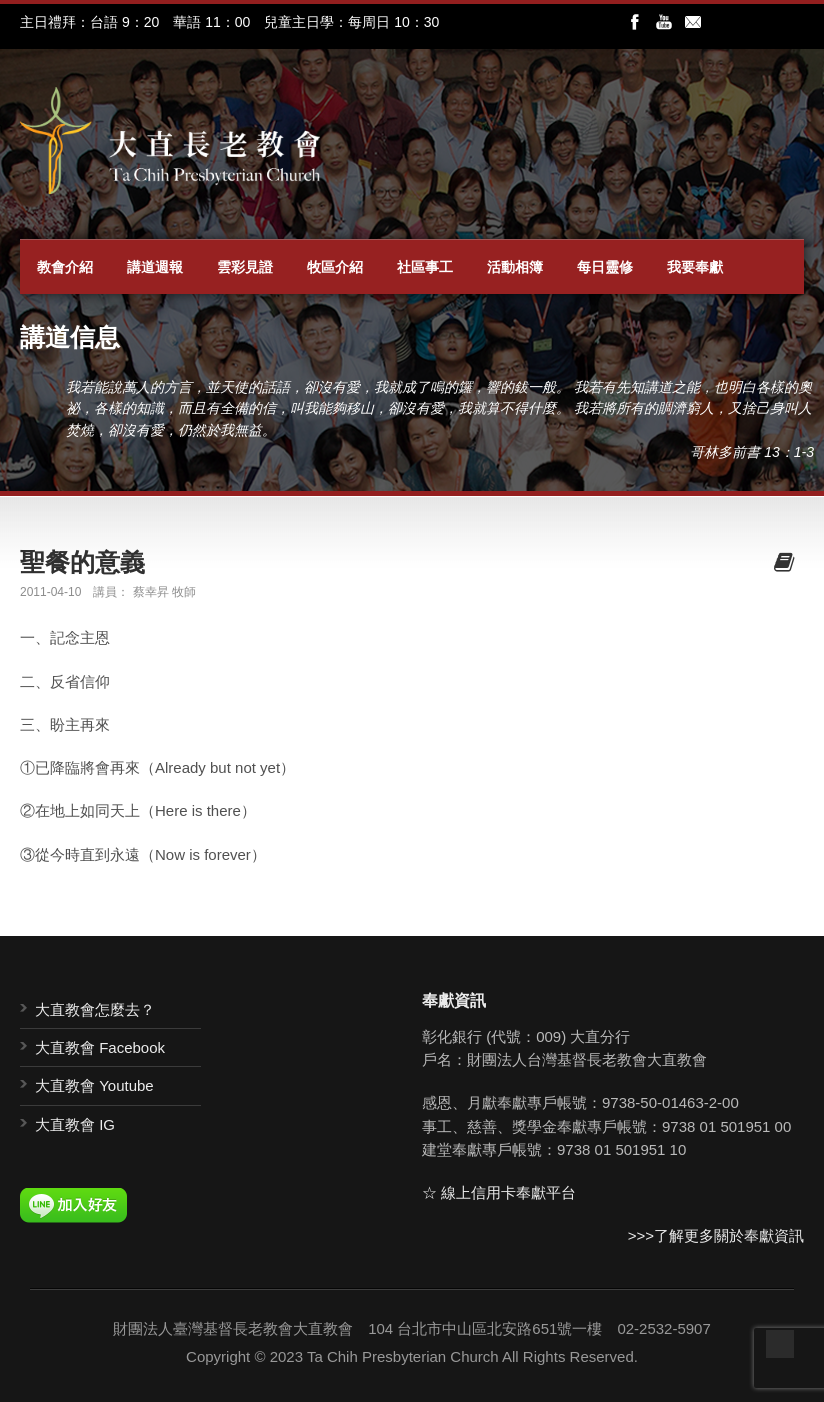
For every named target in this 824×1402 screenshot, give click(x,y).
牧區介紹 (335, 267)
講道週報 (155, 267)
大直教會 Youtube (94, 1085)
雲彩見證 (245, 267)
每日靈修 (605, 267)
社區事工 (425, 267)
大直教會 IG (75, 1124)
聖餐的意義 (82, 562)
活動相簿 (515, 267)
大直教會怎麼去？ (95, 1009)
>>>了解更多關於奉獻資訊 (716, 1235)
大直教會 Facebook (100, 1047)
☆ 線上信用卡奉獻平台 (499, 1192)
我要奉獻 (695, 267)
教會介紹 (65, 267)
